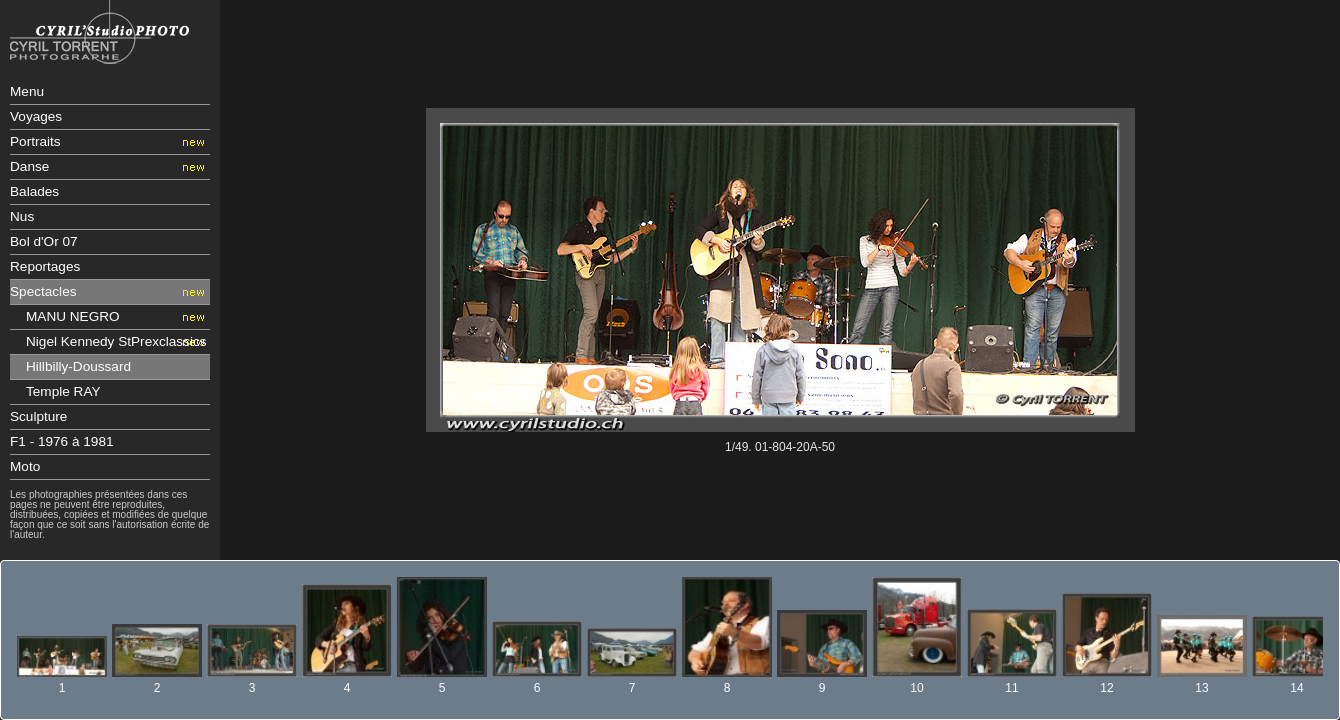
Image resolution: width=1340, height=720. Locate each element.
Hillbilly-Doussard (78, 366)
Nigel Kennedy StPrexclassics (116, 341)
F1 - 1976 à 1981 (62, 441)
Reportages (45, 266)
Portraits (35, 141)
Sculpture (38, 416)
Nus (22, 216)
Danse (29, 166)
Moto (25, 466)
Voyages (36, 116)
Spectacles (43, 291)
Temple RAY (63, 391)
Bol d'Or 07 (44, 241)
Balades (34, 191)
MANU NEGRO (73, 316)
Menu (27, 91)
